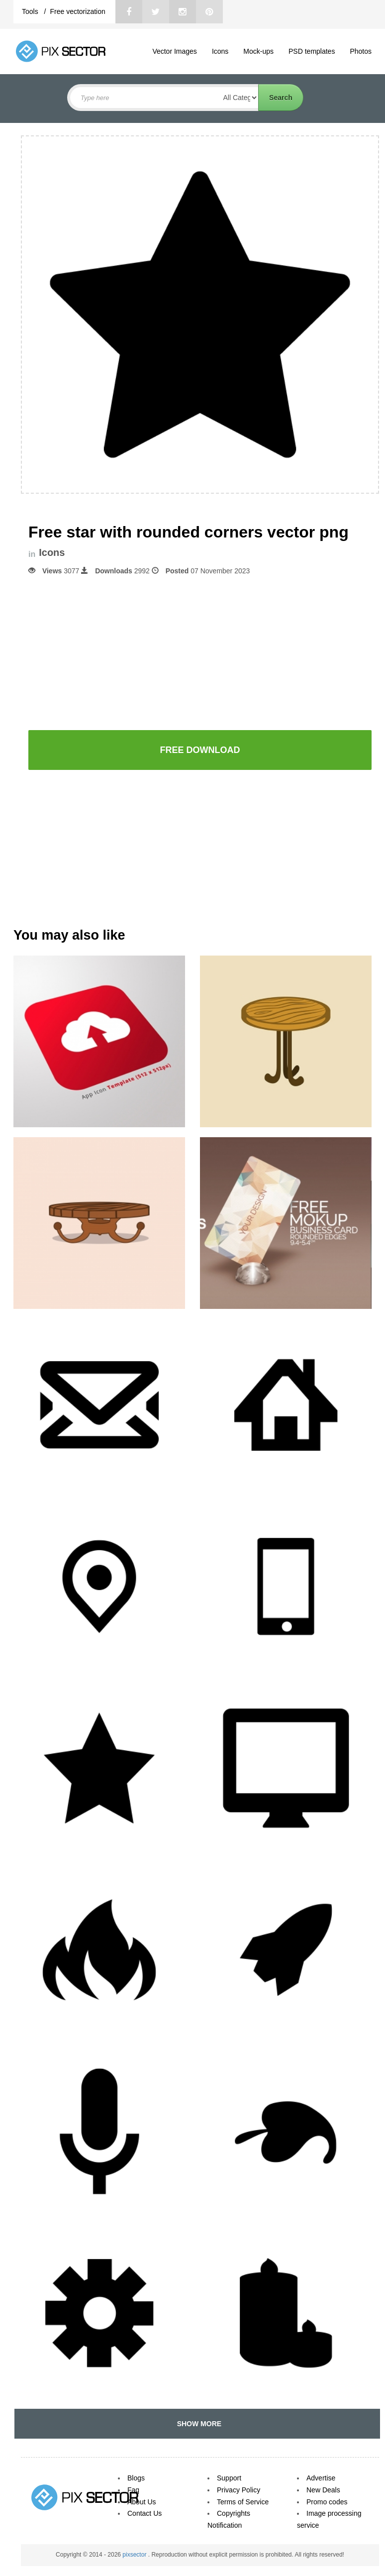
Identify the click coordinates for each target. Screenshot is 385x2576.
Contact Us (144, 2513)
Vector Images (174, 51)
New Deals (323, 2490)
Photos (361, 51)
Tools (31, 11)
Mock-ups (258, 51)
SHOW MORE (197, 2424)
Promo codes (326, 2502)
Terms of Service (243, 2502)
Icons (220, 51)
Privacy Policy (238, 2490)
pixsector (135, 2554)
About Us (141, 2502)
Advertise (320, 2478)
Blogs (136, 2478)
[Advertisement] (200, 652)
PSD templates (312, 51)
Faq (133, 2490)
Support (229, 2478)
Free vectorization (77, 11)
